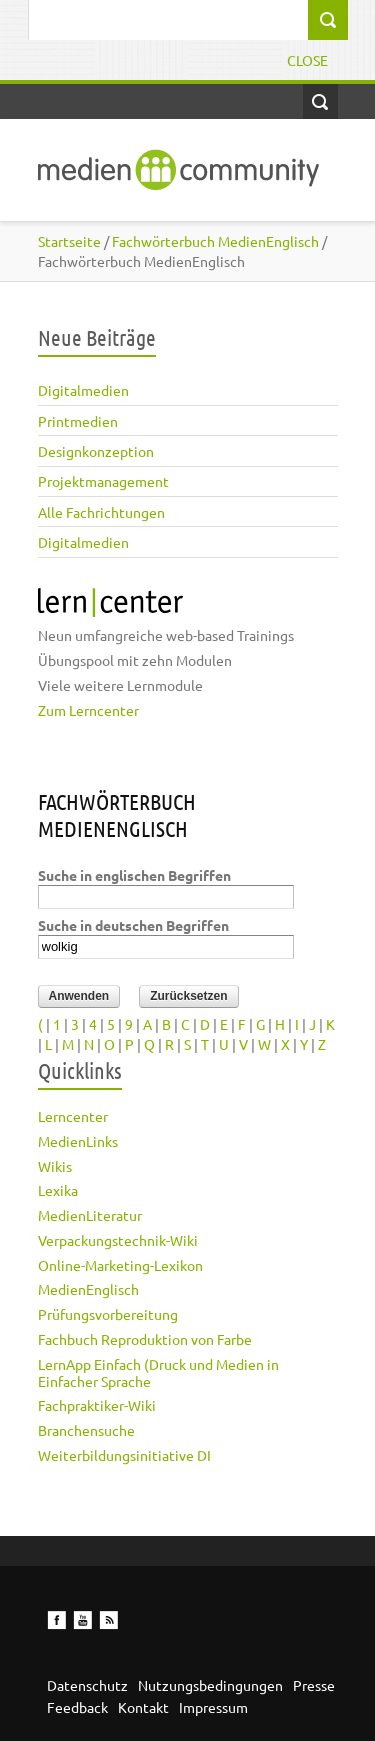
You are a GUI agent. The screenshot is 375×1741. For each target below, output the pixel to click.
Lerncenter (73, 1116)
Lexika (58, 1190)
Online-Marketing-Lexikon (120, 1265)
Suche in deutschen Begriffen (133, 925)
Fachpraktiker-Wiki (97, 1405)
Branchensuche (86, 1430)
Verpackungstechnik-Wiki (118, 1240)
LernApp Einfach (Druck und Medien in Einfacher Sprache (158, 1372)
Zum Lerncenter (88, 710)
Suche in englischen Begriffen (134, 875)
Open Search (320, 101)
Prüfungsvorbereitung (108, 1314)
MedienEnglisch (88, 1289)
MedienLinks (78, 1141)
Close (307, 60)
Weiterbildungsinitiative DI (124, 1455)
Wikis (55, 1166)
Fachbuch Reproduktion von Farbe (145, 1339)
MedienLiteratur (90, 1215)
